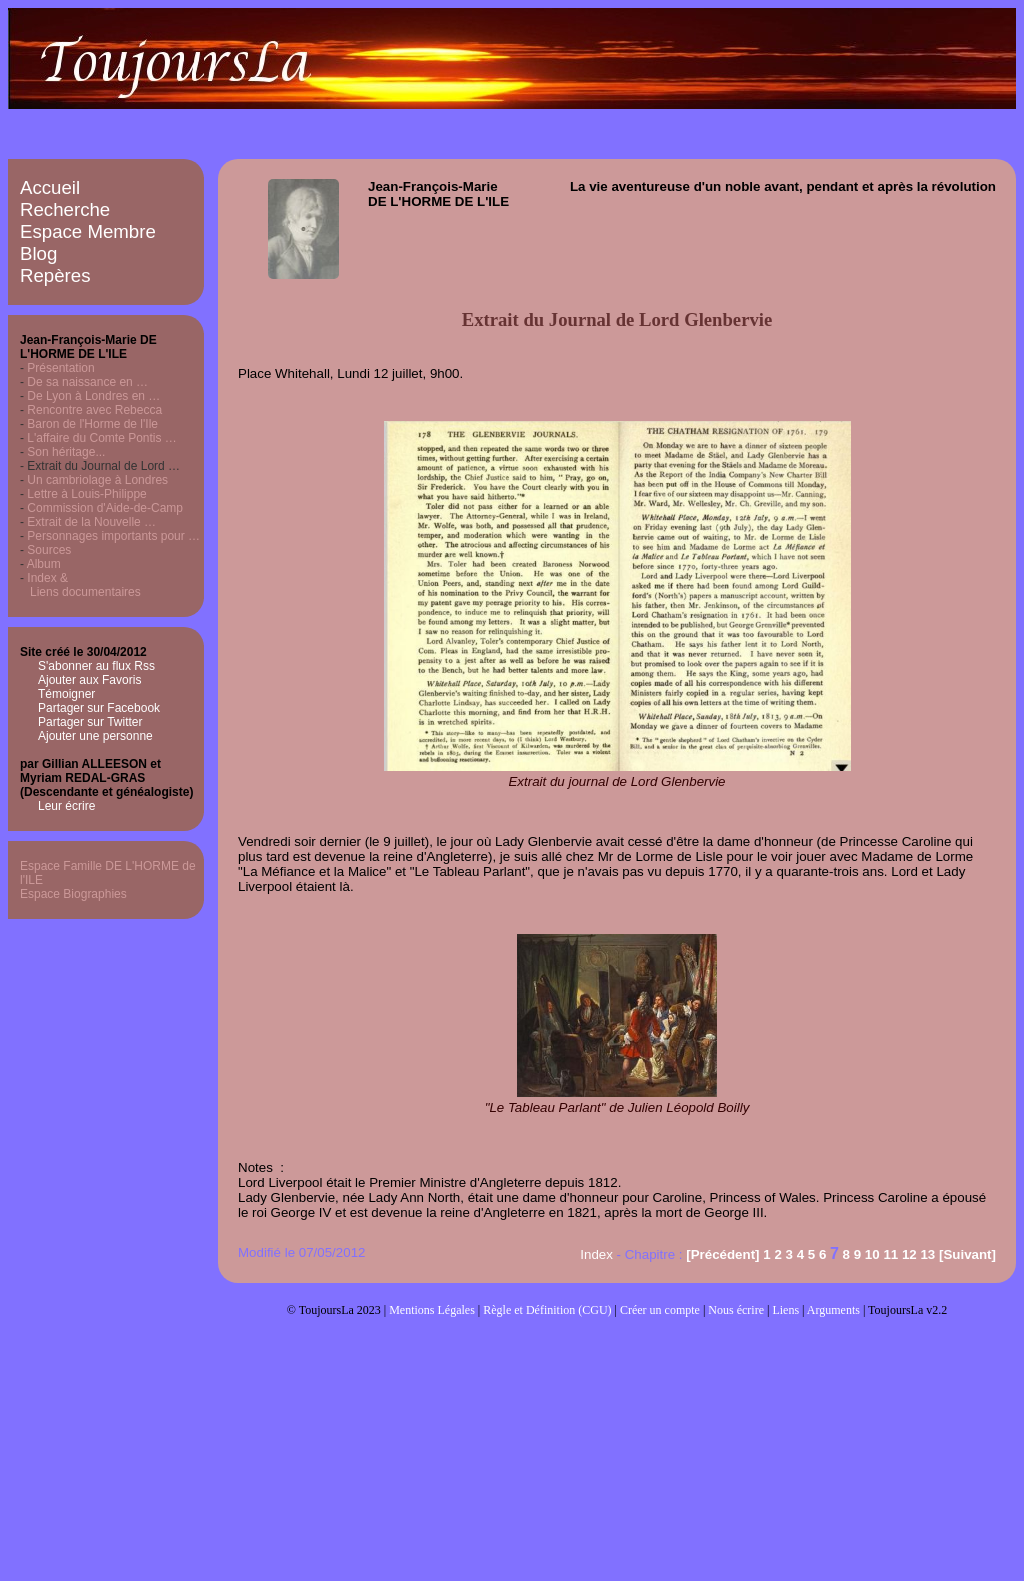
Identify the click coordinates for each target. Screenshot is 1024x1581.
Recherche (65, 209)
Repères (55, 275)
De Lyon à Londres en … (93, 396)
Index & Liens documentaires (80, 585)
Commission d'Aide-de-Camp (105, 508)
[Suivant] (967, 1254)
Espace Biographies (73, 894)
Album (44, 564)
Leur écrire (66, 806)
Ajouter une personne (95, 736)
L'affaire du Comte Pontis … (101, 438)
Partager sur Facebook (99, 708)
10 (872, 1254)
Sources (49, 550)
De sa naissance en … (87, 382)
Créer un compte (660, 1310)
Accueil (50, 187)
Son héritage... (66, 452)
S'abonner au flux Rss (96, 666)
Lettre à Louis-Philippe (86, 494)
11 (890, 1254)
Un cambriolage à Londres (97, 480)
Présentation (60, 368)
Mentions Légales (432, 1310)
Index (596, 1254)
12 (909, 1254)
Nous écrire (736, 1310)
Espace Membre (88, 231)
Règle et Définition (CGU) (547, 1310)
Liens (785, 1310)
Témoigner (66, 694)
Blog (38, 253)
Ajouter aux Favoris (89, 680)
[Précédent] (722, 1254)
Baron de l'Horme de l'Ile (92, 424)
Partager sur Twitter (90, 722)
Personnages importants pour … (113, 536)
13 (927, 1254)
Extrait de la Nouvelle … (91, 522)
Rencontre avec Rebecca (94, 410)
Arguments (833, 1310)
